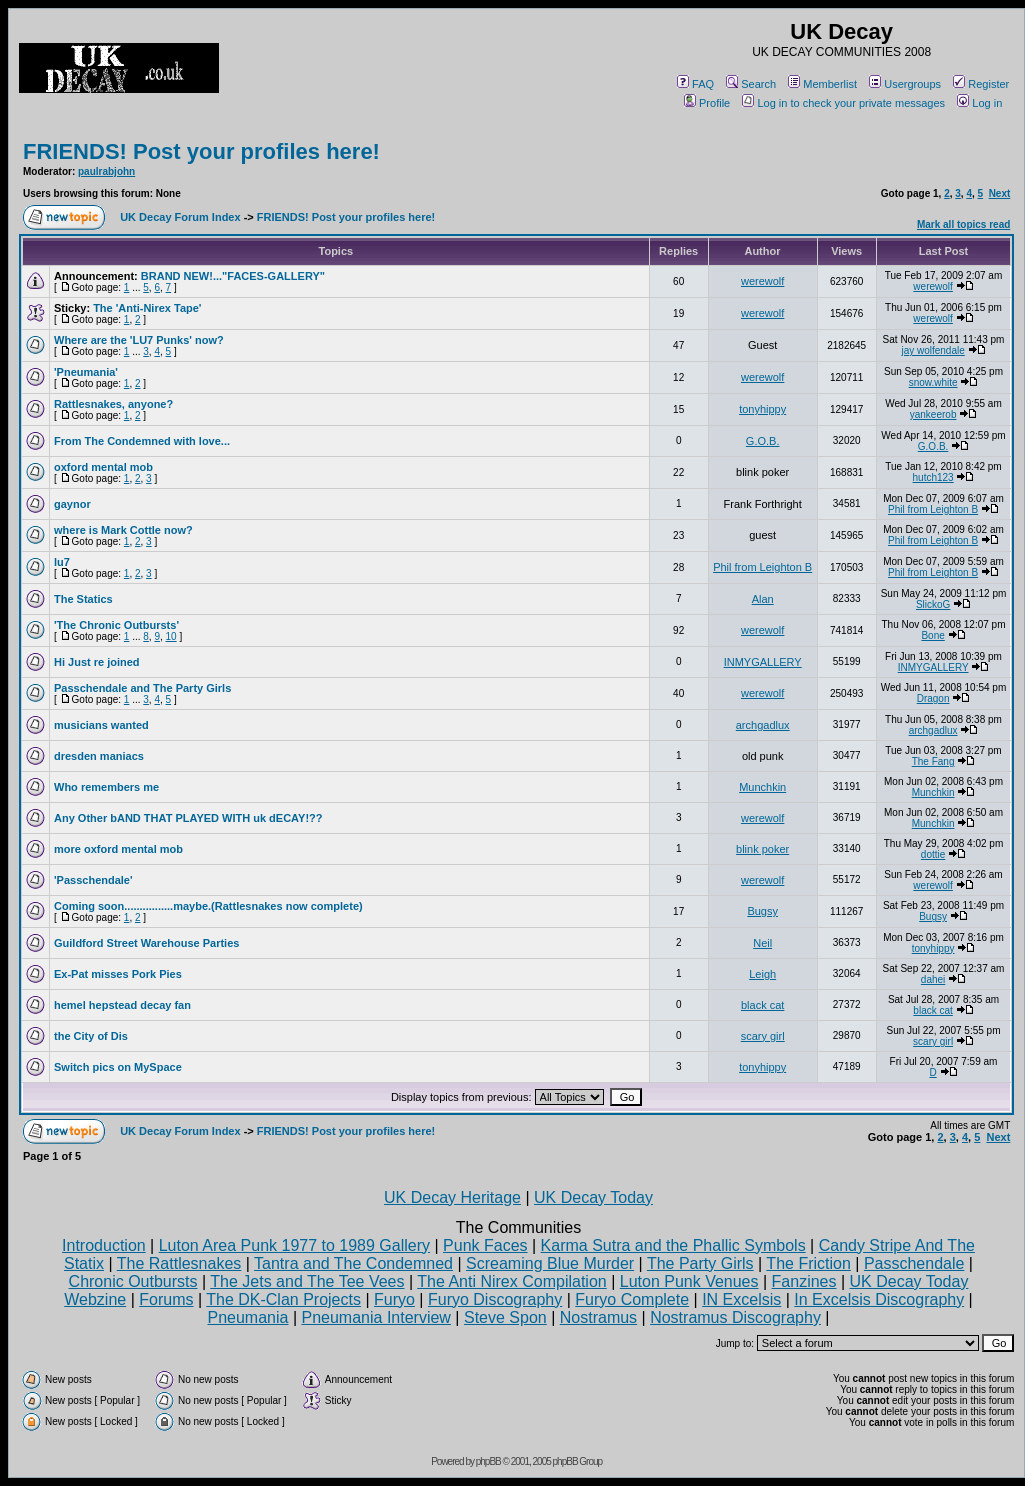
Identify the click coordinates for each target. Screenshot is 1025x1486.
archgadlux (763, 725)
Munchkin (762, 787)
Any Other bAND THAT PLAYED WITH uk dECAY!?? (188, 818)
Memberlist (822, 84)
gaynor (72, 504)
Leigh (762, 974)
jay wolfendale (932, 350)
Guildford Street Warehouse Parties (146, 943)
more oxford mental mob (118, 849)
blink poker (762, 849)
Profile (707, 103)
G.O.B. (763, 441)
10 (171, 636)
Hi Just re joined (97, 662)
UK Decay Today (593, 1197)
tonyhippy (762, 409)
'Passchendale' (93, 880)
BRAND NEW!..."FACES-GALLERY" (233, 276)
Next (1000, 193)
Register (981, 84)
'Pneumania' (86, 372)
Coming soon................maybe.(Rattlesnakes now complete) (208, 906)
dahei (933, 979)
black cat (762, 1005)
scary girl (763, 1036)
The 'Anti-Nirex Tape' (147, 308)
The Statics (83, 599)
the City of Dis (91, 1036)
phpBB (488, 1461)
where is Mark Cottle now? (123, 530)
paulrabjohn (106, 171)
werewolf (762, 281)
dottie (933, 854)
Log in (979, 103)
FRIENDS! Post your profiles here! (201, 151)
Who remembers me (106, 787)
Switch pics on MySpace (118, 1067)
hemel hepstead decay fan (122, 1005)
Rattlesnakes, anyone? (113, 404)
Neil (762, 943)
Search (751, 84)
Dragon (933, 698)
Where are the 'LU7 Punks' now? (139, 340)
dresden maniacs (99, 756)
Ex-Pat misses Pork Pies (118, 974)
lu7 (62, 562)
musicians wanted (101, 725)
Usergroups (905, 84)
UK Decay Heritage (452, 1197)
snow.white (933, 382)
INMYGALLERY (763, 662)
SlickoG (933, 604)
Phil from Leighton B (933, 509)
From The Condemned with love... (142, 441)
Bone (932, 635)
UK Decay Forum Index (180, 217)
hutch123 (933, 477)
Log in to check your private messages (843, 103)
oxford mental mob (103, 467)
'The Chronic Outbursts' (116, 625)
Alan (763, 599)
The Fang (933, 761)
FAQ (695, 84)
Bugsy (762, 911)
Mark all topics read (963, 224)
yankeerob (933, 414)
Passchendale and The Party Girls (142, 688)
